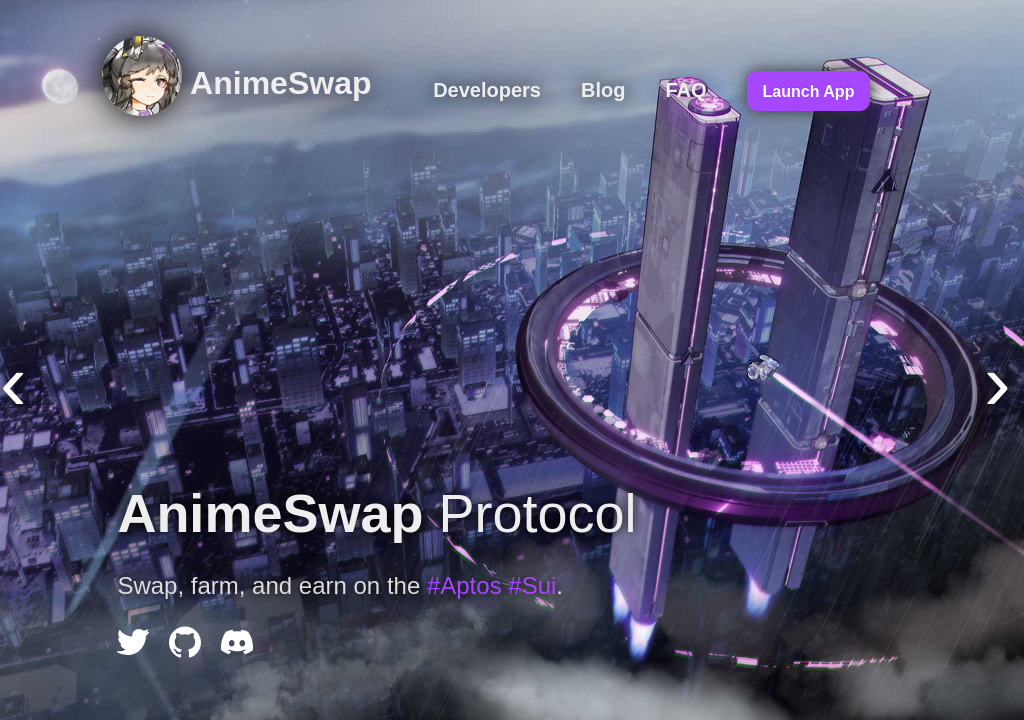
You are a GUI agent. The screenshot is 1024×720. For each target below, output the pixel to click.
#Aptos (464, 585)
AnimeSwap (236, 83)
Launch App (809, 91)
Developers (487, 90)
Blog (603, 90)
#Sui (532, 585)
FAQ (685, 90)
